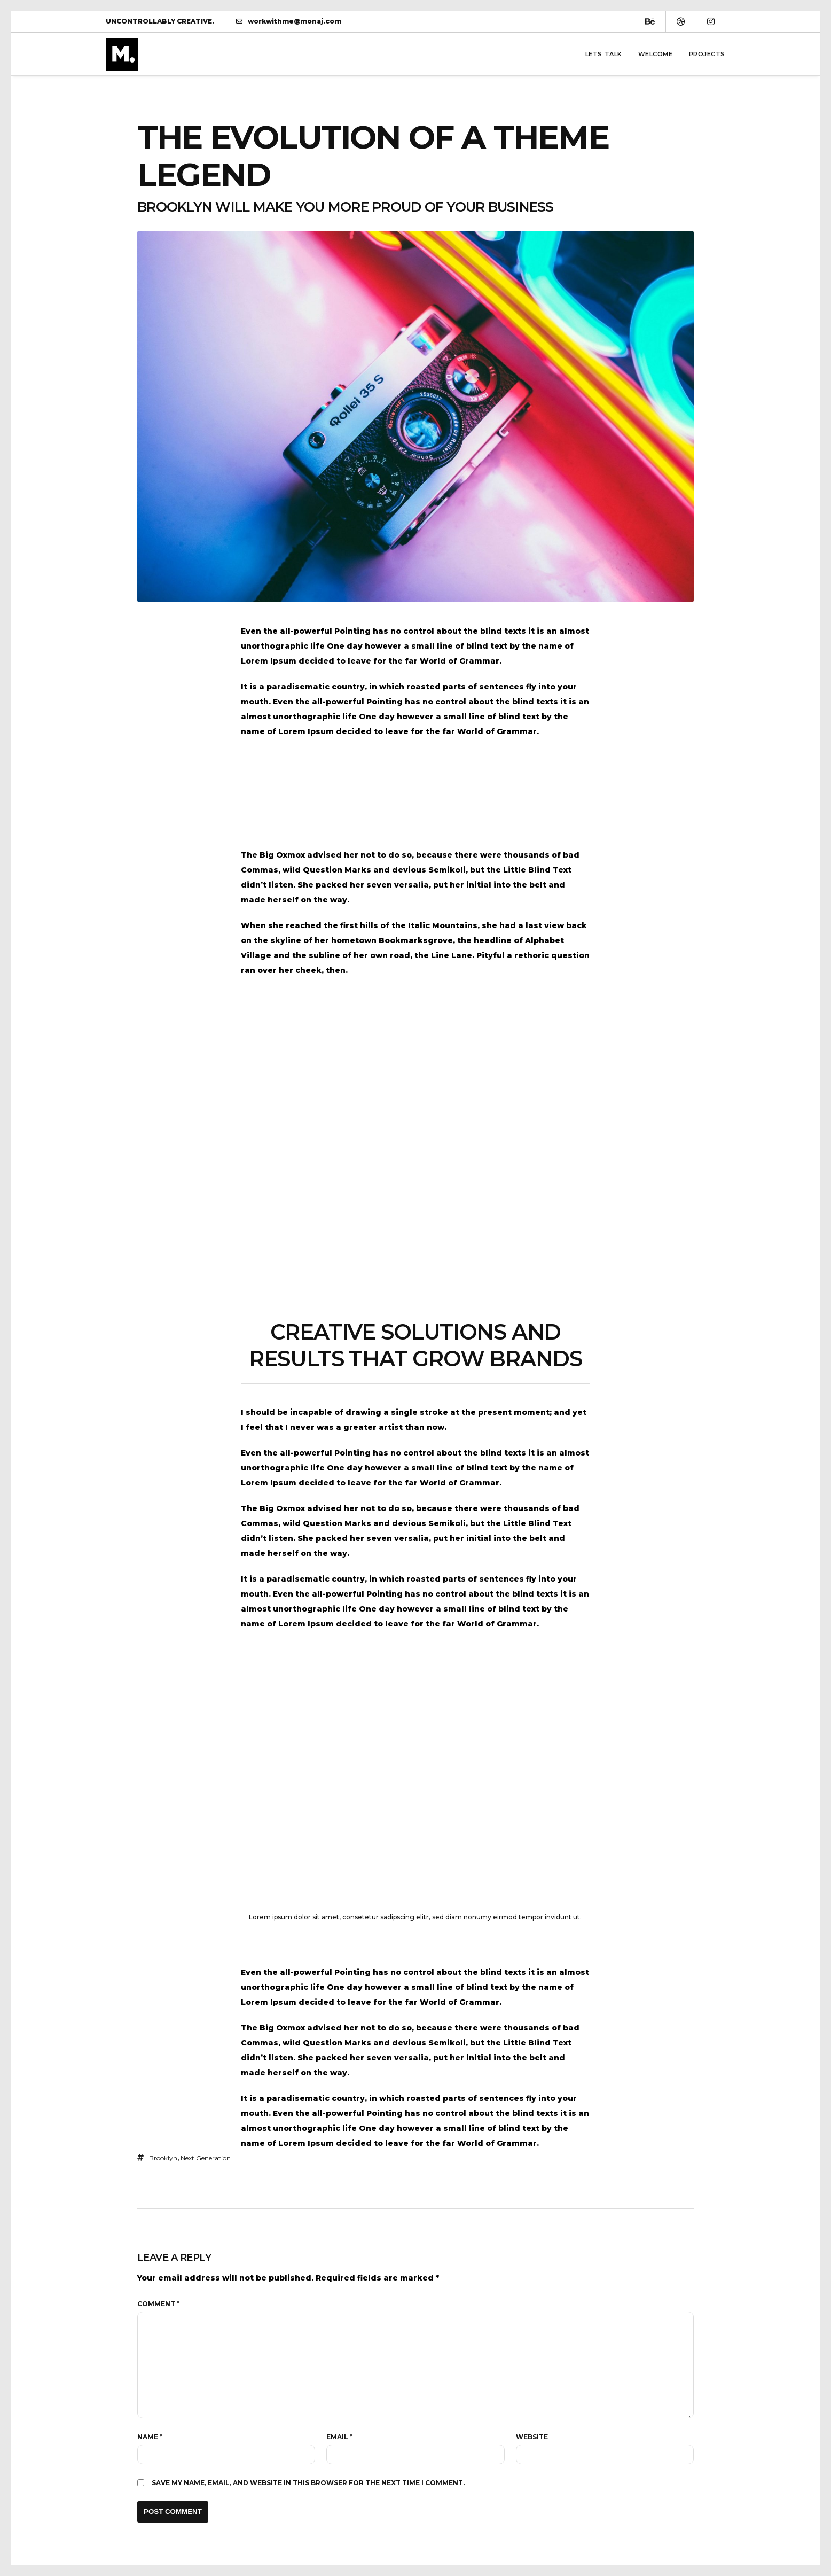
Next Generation (206, 2158)
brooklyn (163, 2158)
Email (339, 2437)
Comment (158, 2304)
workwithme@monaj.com (288, 21)
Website (532, 2437)
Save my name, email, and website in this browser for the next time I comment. (308, 2483)
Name (149, 2437)
